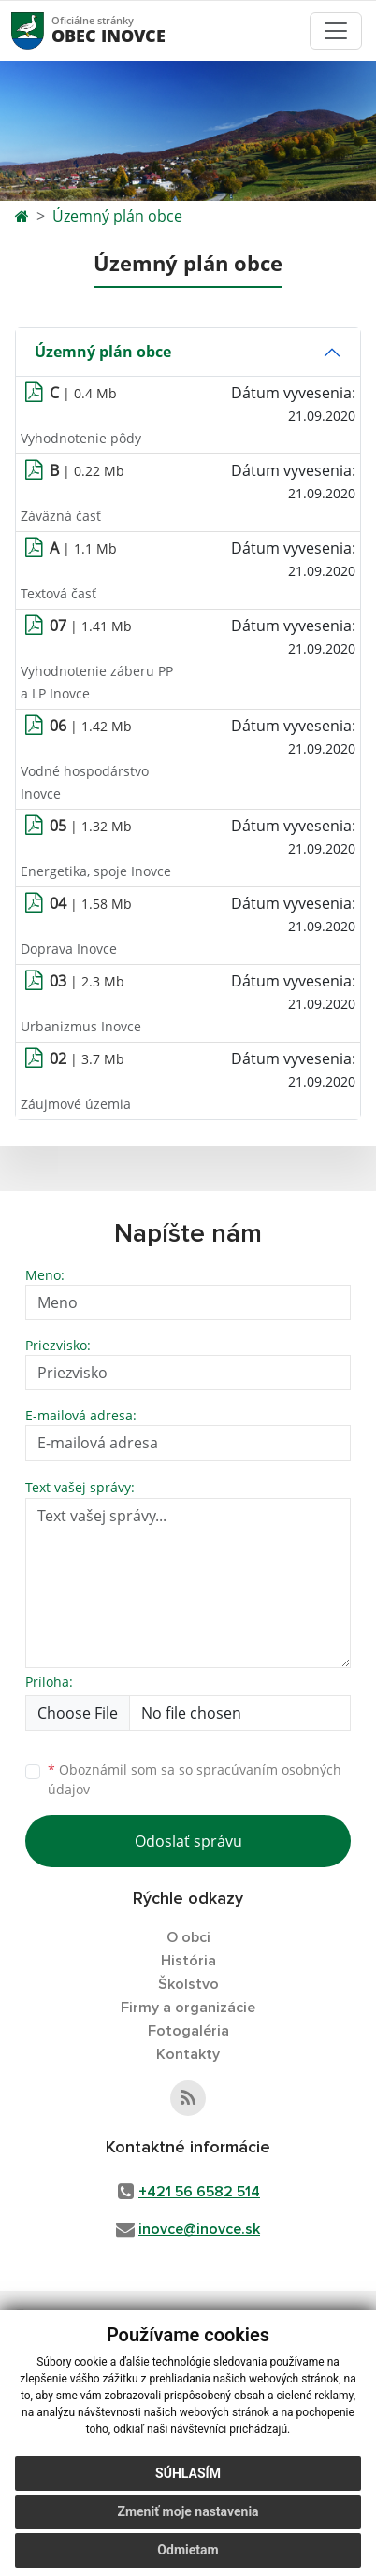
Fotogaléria (188, 2030)
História (188, 1960)
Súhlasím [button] (188, 2473)
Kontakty (188, 2054)
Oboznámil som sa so (194, 1779)
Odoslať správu (188, 1841)
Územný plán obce (117, 216)
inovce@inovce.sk (199, 2229)
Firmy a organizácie (188, 2007)
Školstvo (188, 1984)
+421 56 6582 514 (199, 2191)
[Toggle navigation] (336, 31)
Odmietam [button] (187, 2549)
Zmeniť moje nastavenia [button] (187, 2511)
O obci (188, 1937)
